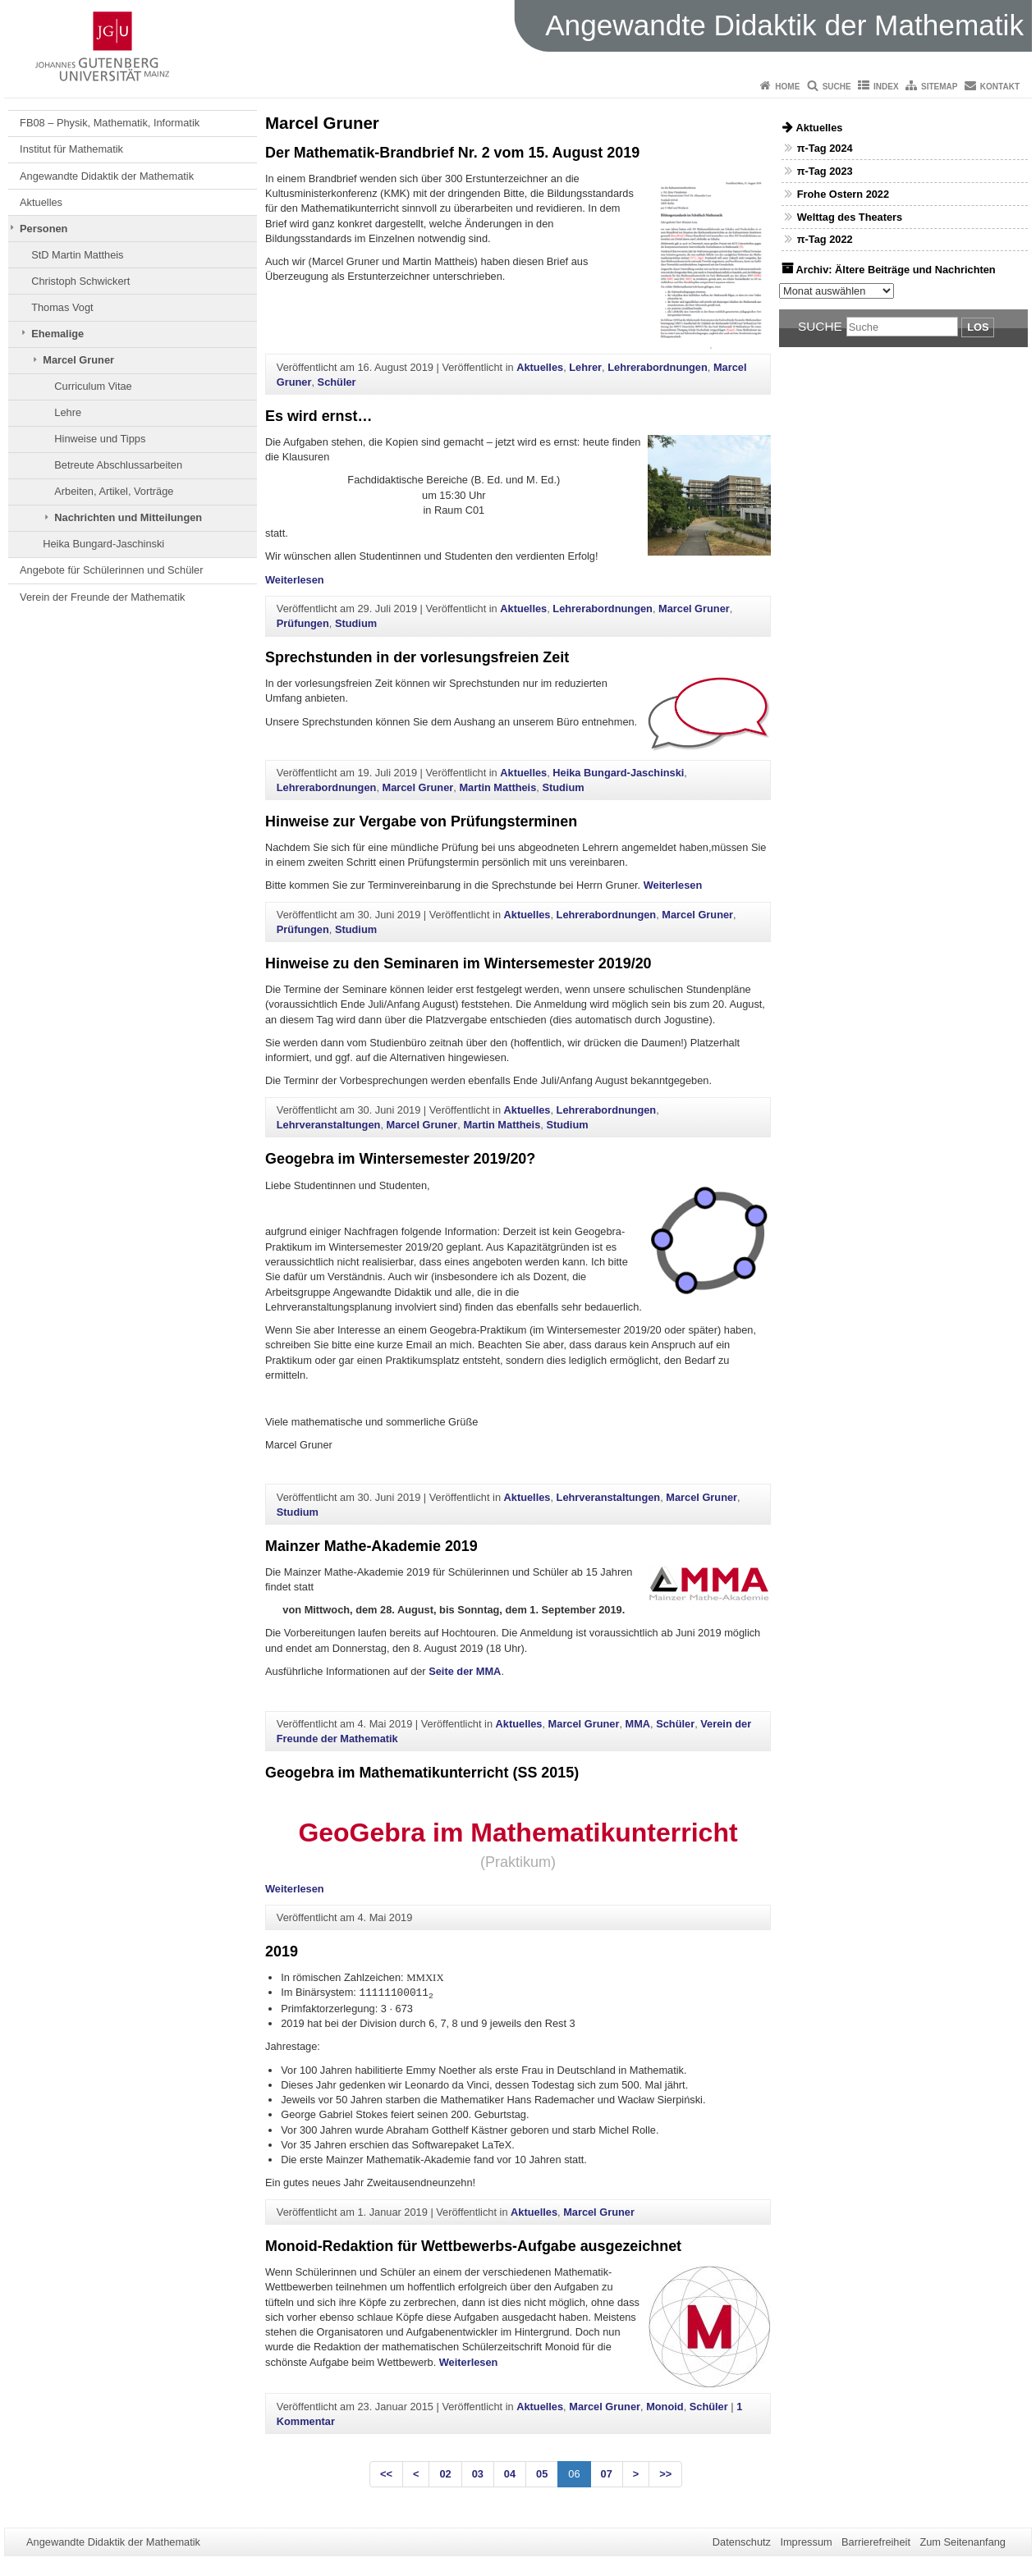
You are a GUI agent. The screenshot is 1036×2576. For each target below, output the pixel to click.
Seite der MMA (465, 1671)
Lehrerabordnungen (657, 367)
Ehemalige (57, 333)
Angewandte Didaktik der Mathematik (107, 176)
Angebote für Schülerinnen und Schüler (111, 570)
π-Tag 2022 (825, 239)
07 (606, 2474)
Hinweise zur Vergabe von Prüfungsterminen (421, 821)
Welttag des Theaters (849, 217)
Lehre (67, 412)
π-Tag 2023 (825, 171)
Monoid (664, 2406)
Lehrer (585, 367)
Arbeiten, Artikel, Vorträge (113, 491)
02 (445, 2474)
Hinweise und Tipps (99, 438)
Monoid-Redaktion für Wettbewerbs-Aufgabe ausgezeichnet (473, 2246)
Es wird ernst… (318, 416)
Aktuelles (41, 202)
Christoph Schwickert (80, 281)
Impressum (806, 2542)
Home (787, 86)
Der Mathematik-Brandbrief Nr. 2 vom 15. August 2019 (452, 152)
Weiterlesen (294, 580)
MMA (638, 1724)
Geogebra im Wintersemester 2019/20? (400, 1159)
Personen (43, 228)
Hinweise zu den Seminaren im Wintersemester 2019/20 (458, 963)
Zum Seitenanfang (962, 2542)
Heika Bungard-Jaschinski (103, 544)
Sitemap (939, 86)
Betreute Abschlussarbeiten (118, 465)
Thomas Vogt (62, 307)
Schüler (337, 382)
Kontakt (1000, 86)
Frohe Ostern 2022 (843, 194)
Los (977, 327)
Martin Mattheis (497, 787)
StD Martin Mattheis (77, 255)
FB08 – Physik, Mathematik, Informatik (109, 123)
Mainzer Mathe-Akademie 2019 (371, 1546)
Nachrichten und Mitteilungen (128, 517)
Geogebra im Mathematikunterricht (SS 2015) (422, 1772)
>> (665, 2474)
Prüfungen (303, 623)
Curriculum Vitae (92, 386)
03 (478, 2474)
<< (386, 2474)
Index (886, 86)
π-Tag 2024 (825, 148)
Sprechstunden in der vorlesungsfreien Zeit (417, 657)
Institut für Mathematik (71, 149)
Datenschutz (742, 2542)
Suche (837, 86)
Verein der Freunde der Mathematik (102, 597)
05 (542, 2474)
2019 (281, 1951)
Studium (356, 623)
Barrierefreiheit (875, 2542)
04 (510, 2474)
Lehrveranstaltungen (329, 1125)
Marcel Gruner (78, 360)
